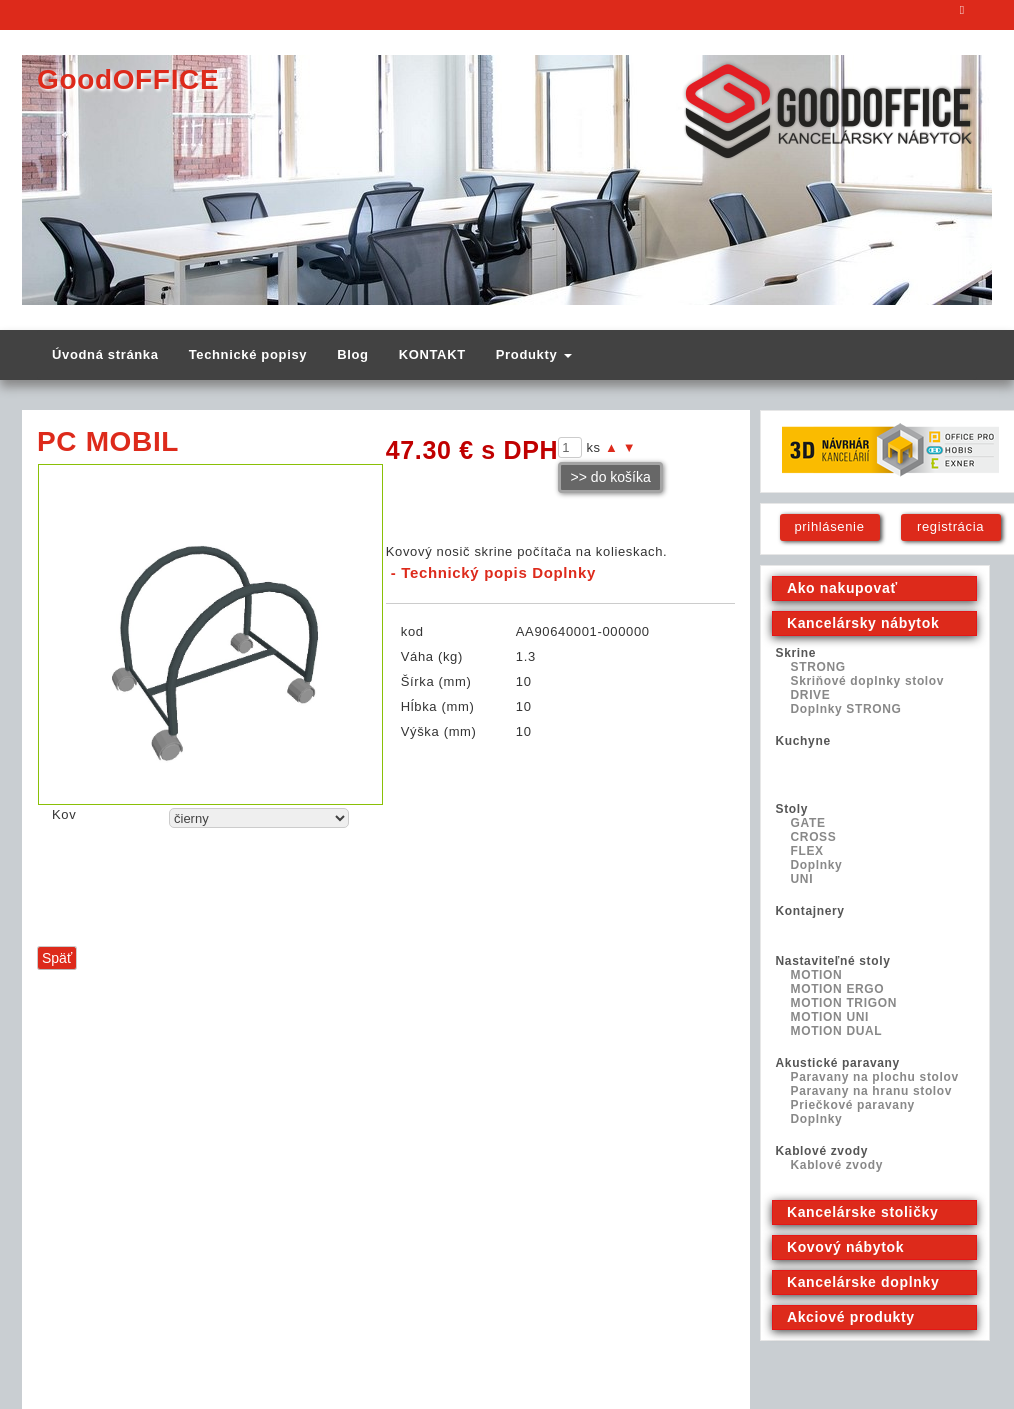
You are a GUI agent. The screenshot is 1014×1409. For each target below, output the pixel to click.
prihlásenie (829, 526)
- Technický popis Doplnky (493, 572)
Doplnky (817, 865)
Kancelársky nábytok (863, 623)
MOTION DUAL (837, 1031)
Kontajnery (810, 911)
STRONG (818, 667)
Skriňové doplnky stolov (868, 681)
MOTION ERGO (838, 989)
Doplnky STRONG (846, 709)
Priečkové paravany (853, 1105)
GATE (808, 823)
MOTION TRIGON (844, 1003)
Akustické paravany (838, 1063)
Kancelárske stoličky (863, 1212)
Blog (352, 354)
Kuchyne (803, 741)
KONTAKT (432, 354)
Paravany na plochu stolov (875, 1077)
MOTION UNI (830, 1017)
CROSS (814, 837)
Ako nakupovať (842, 588)
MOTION (817, 975)
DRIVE (811, 695)
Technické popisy (248, 354)
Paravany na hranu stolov (872, 1091)
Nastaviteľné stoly (833, 961)
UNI (802, 879)
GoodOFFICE (128, 79)
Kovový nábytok (845, 1247)
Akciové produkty (851, 1317)
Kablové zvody (822, 1151)
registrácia (950, 526)
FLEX (807, 851)
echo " (259, 818)
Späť (57, 958)
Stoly (792, 809)
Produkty (534, 354)
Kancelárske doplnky (863, 1282)
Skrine (796, 653)
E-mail (963, 15)
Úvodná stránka (105, 354)
